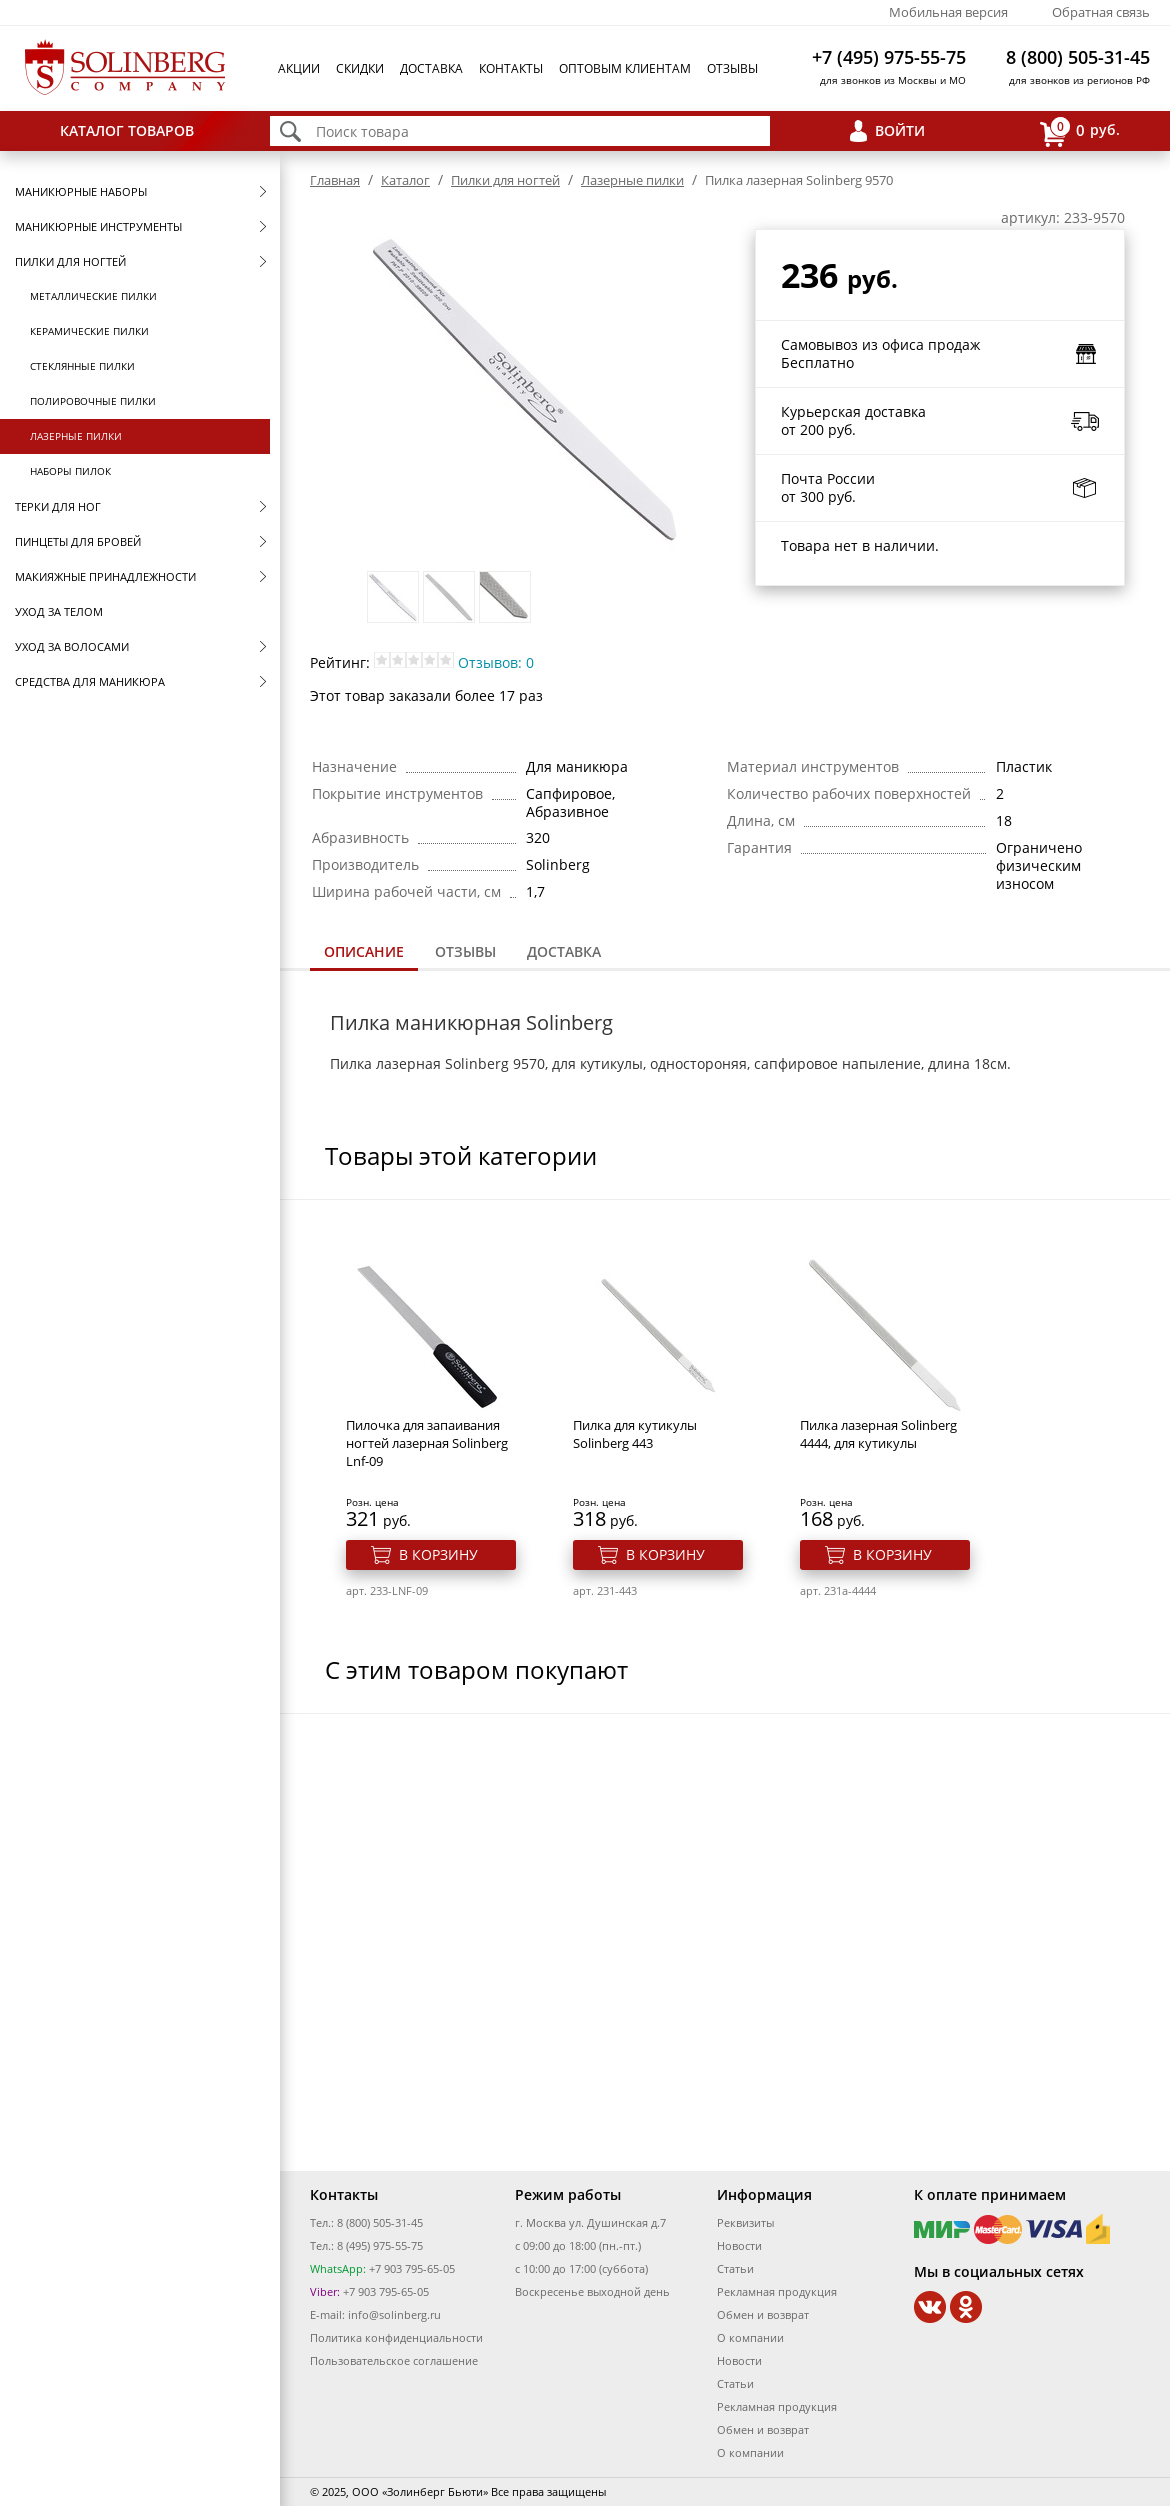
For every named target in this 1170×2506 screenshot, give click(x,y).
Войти (900, 130)
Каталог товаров (127, 130)
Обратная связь (1101, 12)
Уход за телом (59, 611)
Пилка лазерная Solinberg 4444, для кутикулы (878, 1434)
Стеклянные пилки (82, 366)
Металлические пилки (93, 296)
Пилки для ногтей (70, 261)
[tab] (364, 953)
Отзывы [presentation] (465, 951)
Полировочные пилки (93, 401)
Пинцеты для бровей (78, 541)
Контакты (511, 68)
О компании (750, 2337)
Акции (299, 68)
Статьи (735, 2268)
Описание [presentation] (364, 951)
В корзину (438, 1554)
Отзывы (732, 68)
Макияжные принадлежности (105, 576)
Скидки (360, 68)
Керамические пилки (89, 331)
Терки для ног (58, 506)
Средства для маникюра (90, 681)
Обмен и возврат (763, 2314)
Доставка (431, 68)
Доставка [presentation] (564, 951)
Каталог (405, 180)
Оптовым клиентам (625, 68)
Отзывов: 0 (496, 662)
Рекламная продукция (777, 2291)
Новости (739, 2245)
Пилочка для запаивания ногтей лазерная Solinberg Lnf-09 (427, 1443)
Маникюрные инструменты (98, 226)
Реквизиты (745, 2222)
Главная (335, 180)
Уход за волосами (72, 646)
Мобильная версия (948, 12)
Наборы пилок (70, 471)
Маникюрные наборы (81, 191)
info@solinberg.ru (394, 2314)
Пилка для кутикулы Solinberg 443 (635, 1434)
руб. (1080, 131)
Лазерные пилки (76, 436)
